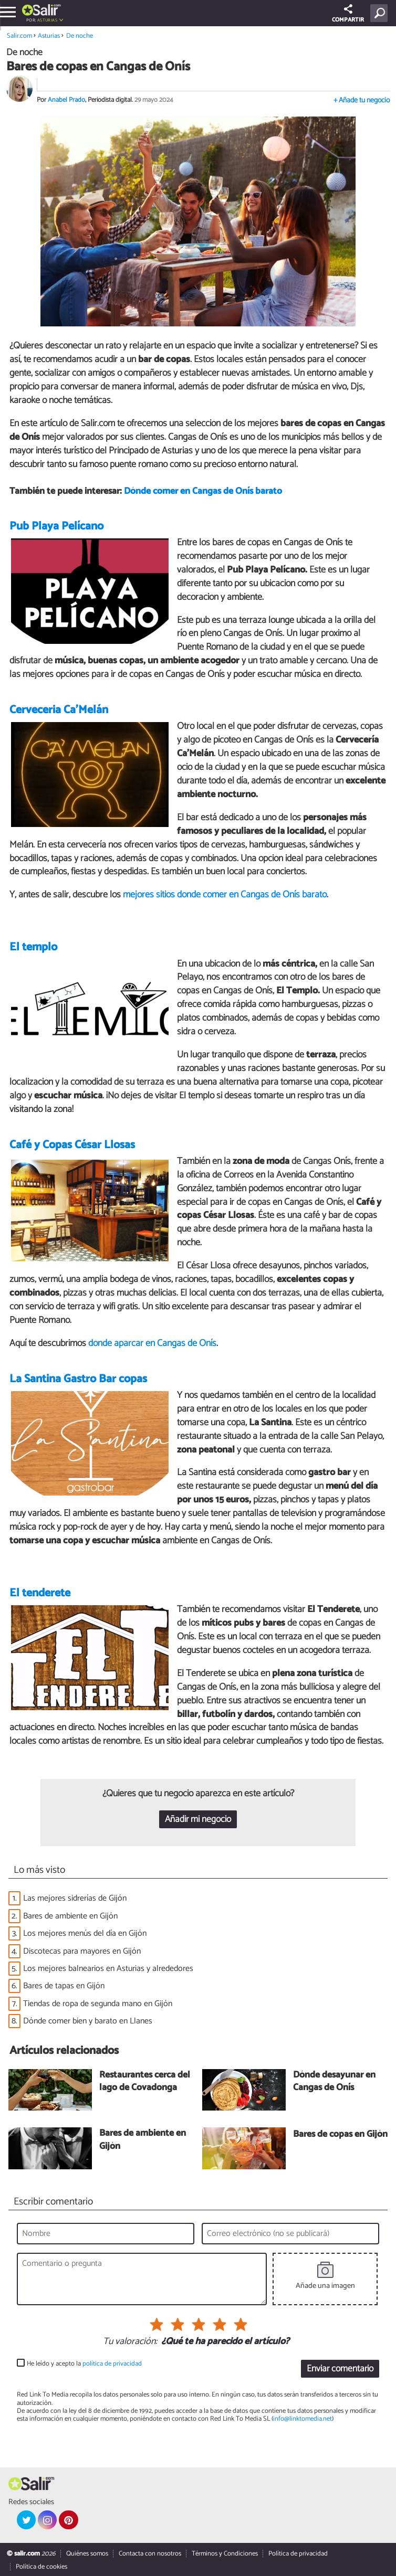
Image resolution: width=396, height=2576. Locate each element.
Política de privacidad (298, 2554)
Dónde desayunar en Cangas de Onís (334, 2082)
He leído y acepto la (84, 2364)
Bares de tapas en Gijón (64, 1986)
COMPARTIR (348, 14)
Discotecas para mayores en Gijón (82, 1951)
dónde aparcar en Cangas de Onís (152, 1343)
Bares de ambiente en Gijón (70, 1916)
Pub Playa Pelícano (56, 526)
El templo (33, 947)
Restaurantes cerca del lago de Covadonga (144, 2082)
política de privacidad (112, 2363)
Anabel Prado (66, 99)
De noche (79, 35)
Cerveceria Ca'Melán (58, 710)
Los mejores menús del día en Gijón (85, 1933)
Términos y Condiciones (225, 2554)
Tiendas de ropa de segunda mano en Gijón (97, 2004)
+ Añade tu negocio (362, 100)
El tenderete (39, 1593)
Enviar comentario (340, 2369)
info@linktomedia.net (302, 2418)
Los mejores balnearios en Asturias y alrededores (108, 1969)
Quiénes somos (87, 2554)
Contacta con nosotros (150, 2554)
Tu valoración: (130, 2342)
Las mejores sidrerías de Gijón (75, 1898)
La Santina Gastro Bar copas (78, 1379)
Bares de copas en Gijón (340, 2135)
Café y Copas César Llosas (72, 1145)
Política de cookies (41, 2567)
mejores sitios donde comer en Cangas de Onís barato (225, 895)
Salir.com (19, 35)
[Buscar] (381, 13)
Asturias (47, 20)
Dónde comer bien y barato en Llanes (87, 2021)
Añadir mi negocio (198, 1819)
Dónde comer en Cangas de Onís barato (203, 491)
